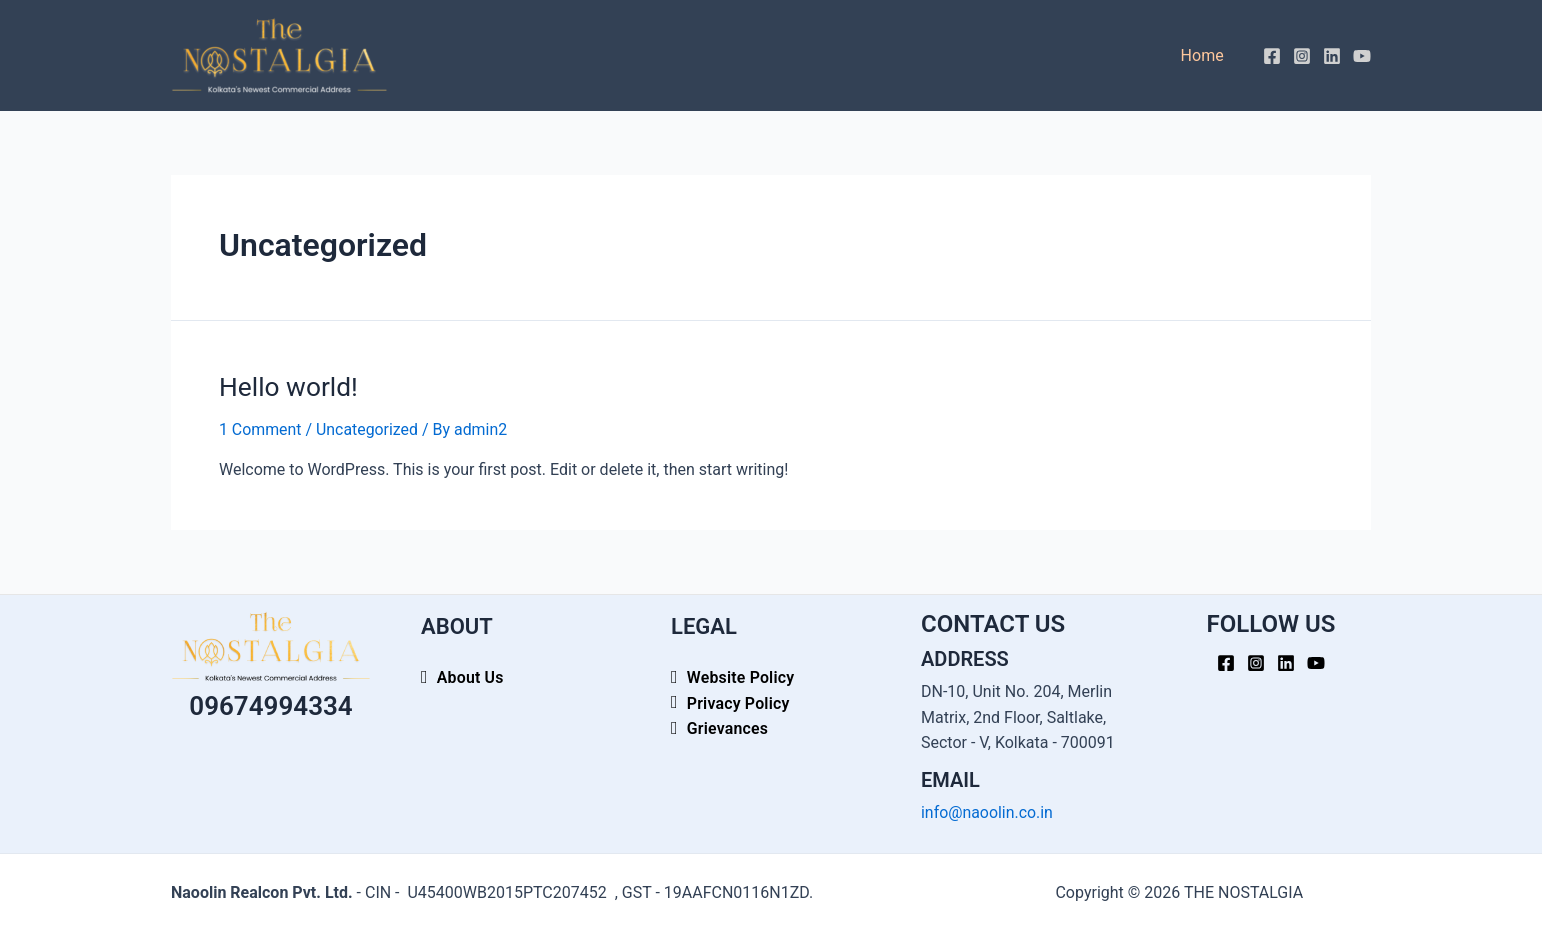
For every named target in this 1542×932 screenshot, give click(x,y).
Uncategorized (368, 428)
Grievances (728, 728)
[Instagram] (1302, 56)
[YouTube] (1362, 56)
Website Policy (741, 677)
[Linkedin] (1332, 56)
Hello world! (287, 386)
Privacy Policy (739, 702)
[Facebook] (1272, 56)
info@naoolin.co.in (987, 811)
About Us (470, 677)
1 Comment (260, 428)
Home (1205, 55)
